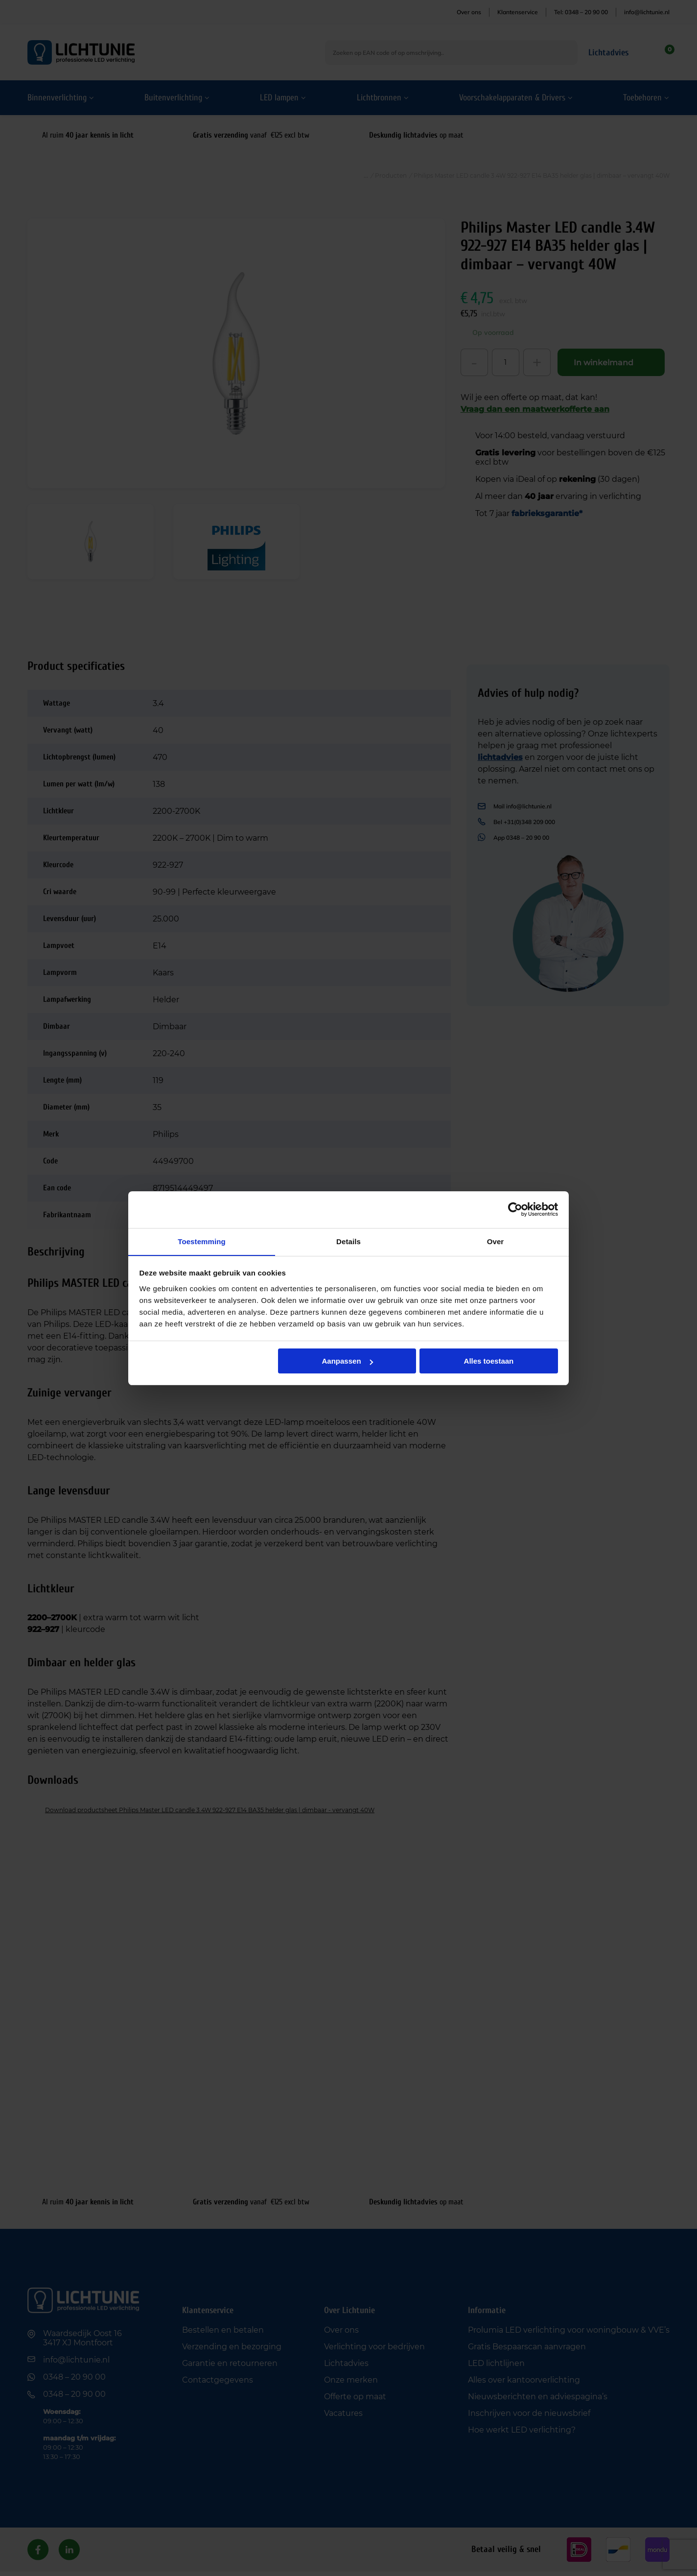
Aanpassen (347, 1361)
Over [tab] (495, 1241)
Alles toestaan (489, 1361)
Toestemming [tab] (202, 1241)
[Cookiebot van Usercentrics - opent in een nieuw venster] (515, 1209)
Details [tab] (348, 1241)
